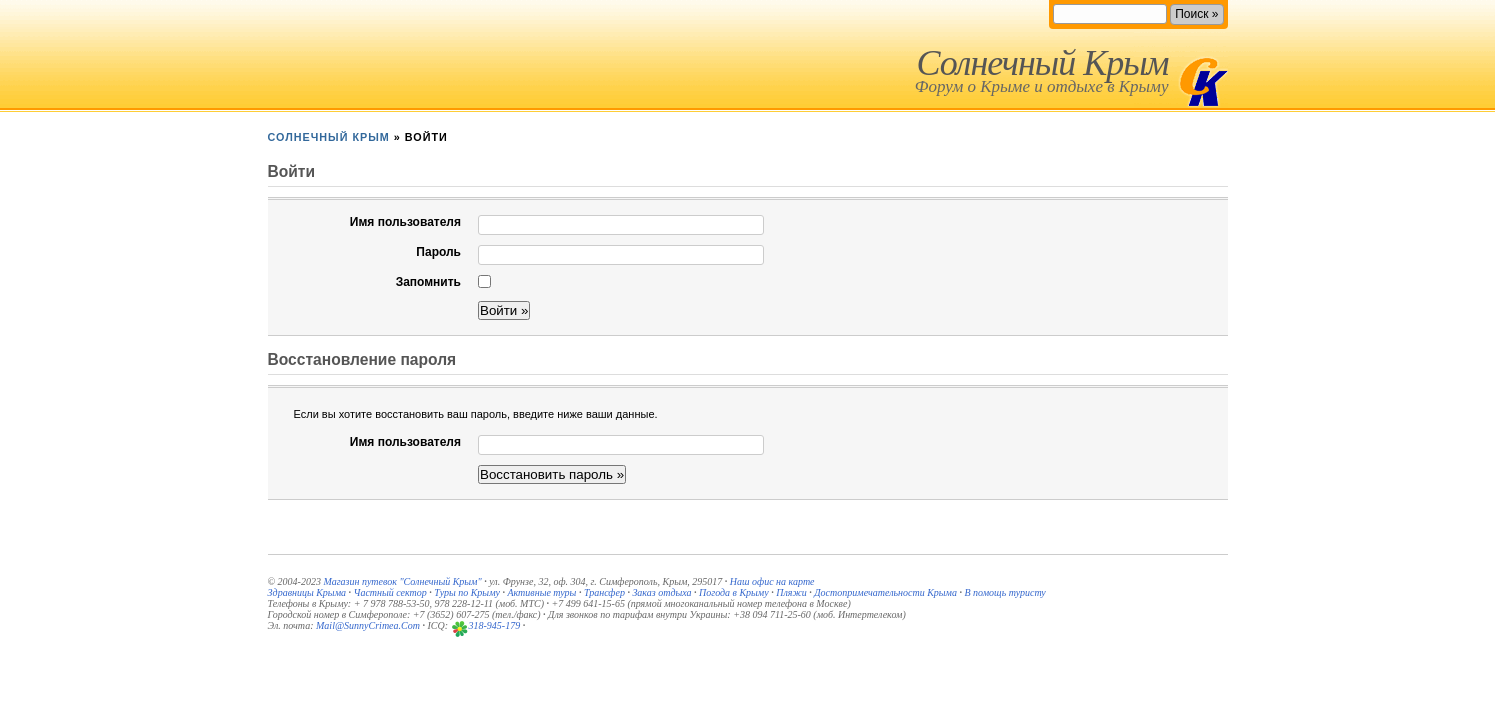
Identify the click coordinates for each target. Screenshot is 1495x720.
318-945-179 (495, 625)
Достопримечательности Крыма (885, 592)
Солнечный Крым (1042, 63)
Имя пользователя (405, 222)
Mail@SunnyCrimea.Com (368, 625)
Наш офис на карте (772, 581)
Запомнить (428, 282)
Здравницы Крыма (307, 592)
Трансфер (604, 592)
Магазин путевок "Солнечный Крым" (402, 581)
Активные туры (541, 592)
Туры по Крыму (467, 592)
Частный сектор (390, 592)
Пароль (438, 252)
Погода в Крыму (734, 592)
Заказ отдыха (661, 592)
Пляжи (791, 592)
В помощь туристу (1004, 592)
